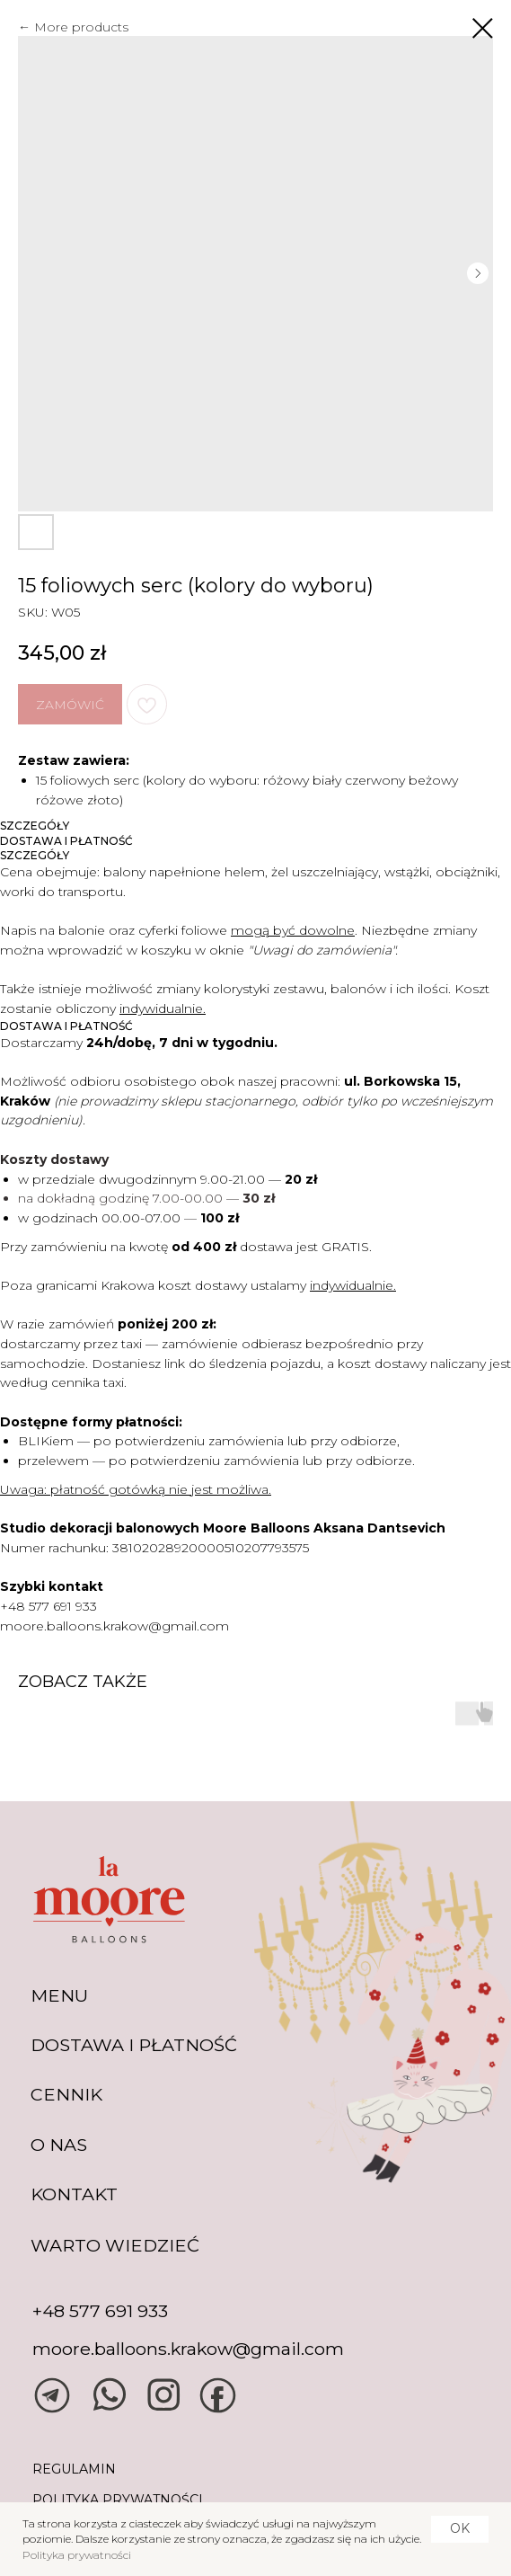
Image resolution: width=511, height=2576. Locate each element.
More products (81, 27)
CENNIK (66, 2094)
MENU (59, 1995)
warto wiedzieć (115, 2245)
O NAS (59, 2144)
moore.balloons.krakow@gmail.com (114, 1626)
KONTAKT (74, 2194)
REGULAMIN (74, 2469)
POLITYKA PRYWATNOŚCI (117, 2500)
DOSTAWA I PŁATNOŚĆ (134, 2045)
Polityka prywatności (76, 2555)
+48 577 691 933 (48, 1606)
